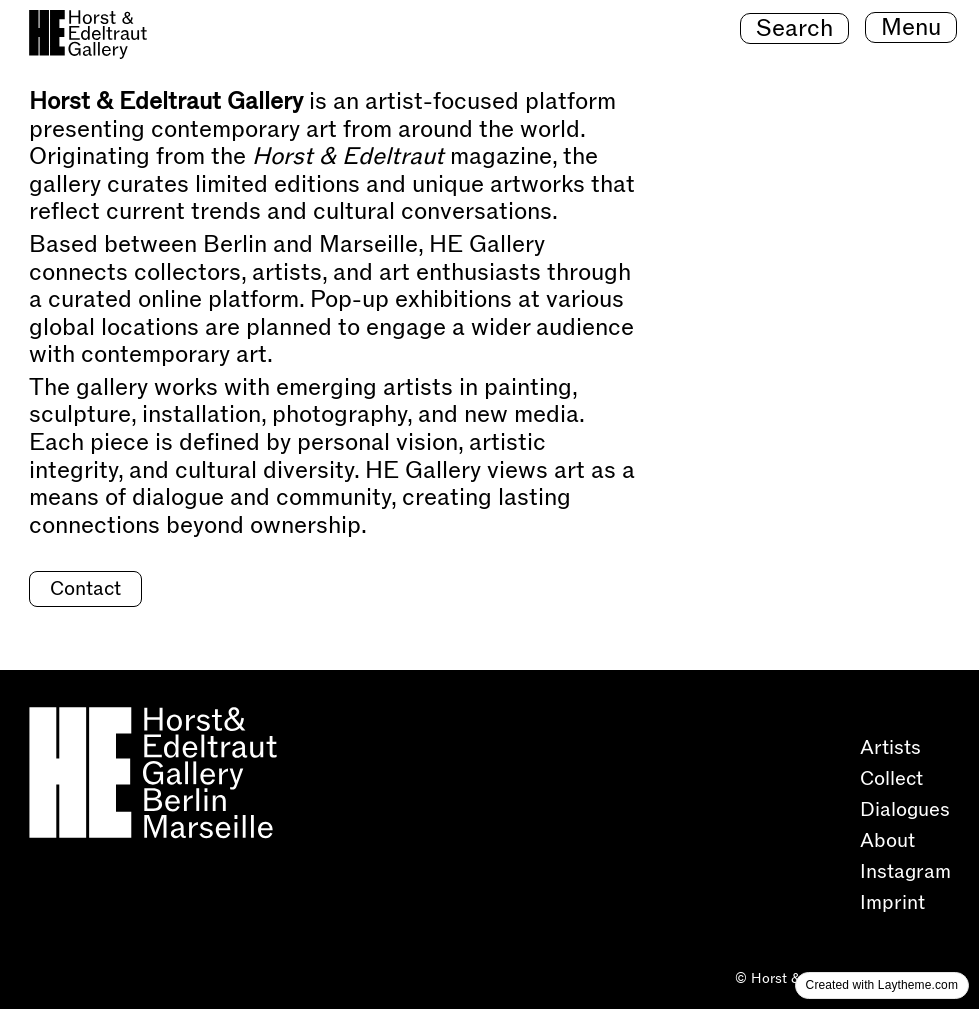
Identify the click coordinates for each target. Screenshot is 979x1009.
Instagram (908, 872)
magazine (402, 156)
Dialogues (907, 810)
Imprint (892, 903)
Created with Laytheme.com (882, 985)
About (890, 841)
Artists (890, 748)
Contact (85, 589)
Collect (894, 779)
